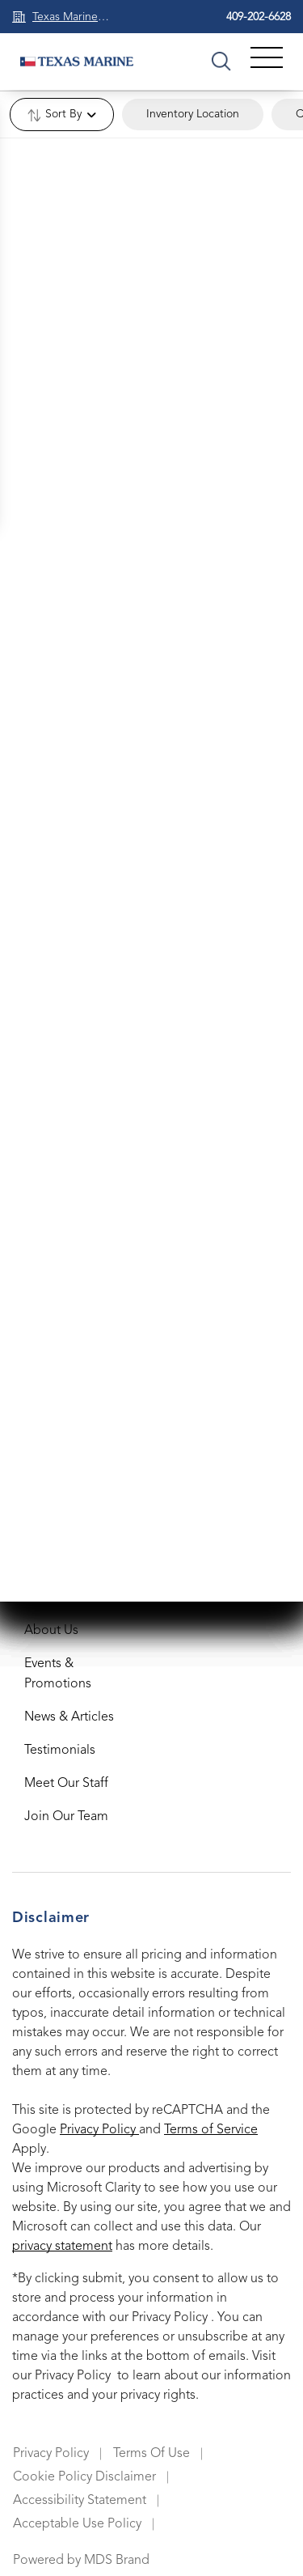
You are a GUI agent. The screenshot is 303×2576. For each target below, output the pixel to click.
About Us (51, 1630)
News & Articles (69, 1717)
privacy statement (62, 2246)
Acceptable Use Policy (77, 2524)
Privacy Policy (99, 2130)
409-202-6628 (258, 17)
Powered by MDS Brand (81, 2560)
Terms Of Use (151, 2453)
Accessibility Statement (79, 2500)
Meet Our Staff (66, 1783)
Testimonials (59, 1750)
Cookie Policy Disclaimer (84, 2477)
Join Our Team (66, 1816)
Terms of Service (211, 2130)
